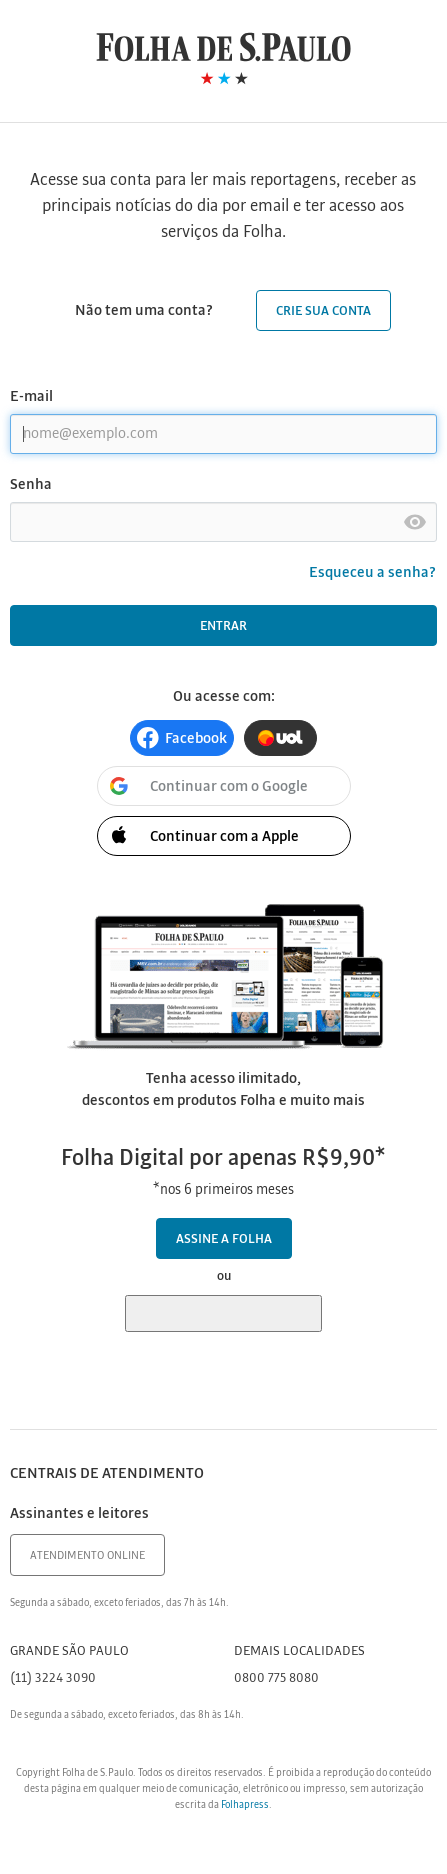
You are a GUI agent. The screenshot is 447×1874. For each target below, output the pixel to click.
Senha (31, 485)
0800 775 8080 (276, 1678)
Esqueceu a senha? (373, 573)
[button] (182, 738)
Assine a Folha (224, 1239)
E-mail (31, 397)
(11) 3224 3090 (53, 1678)
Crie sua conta (323, 311)
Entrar (223, 626)
